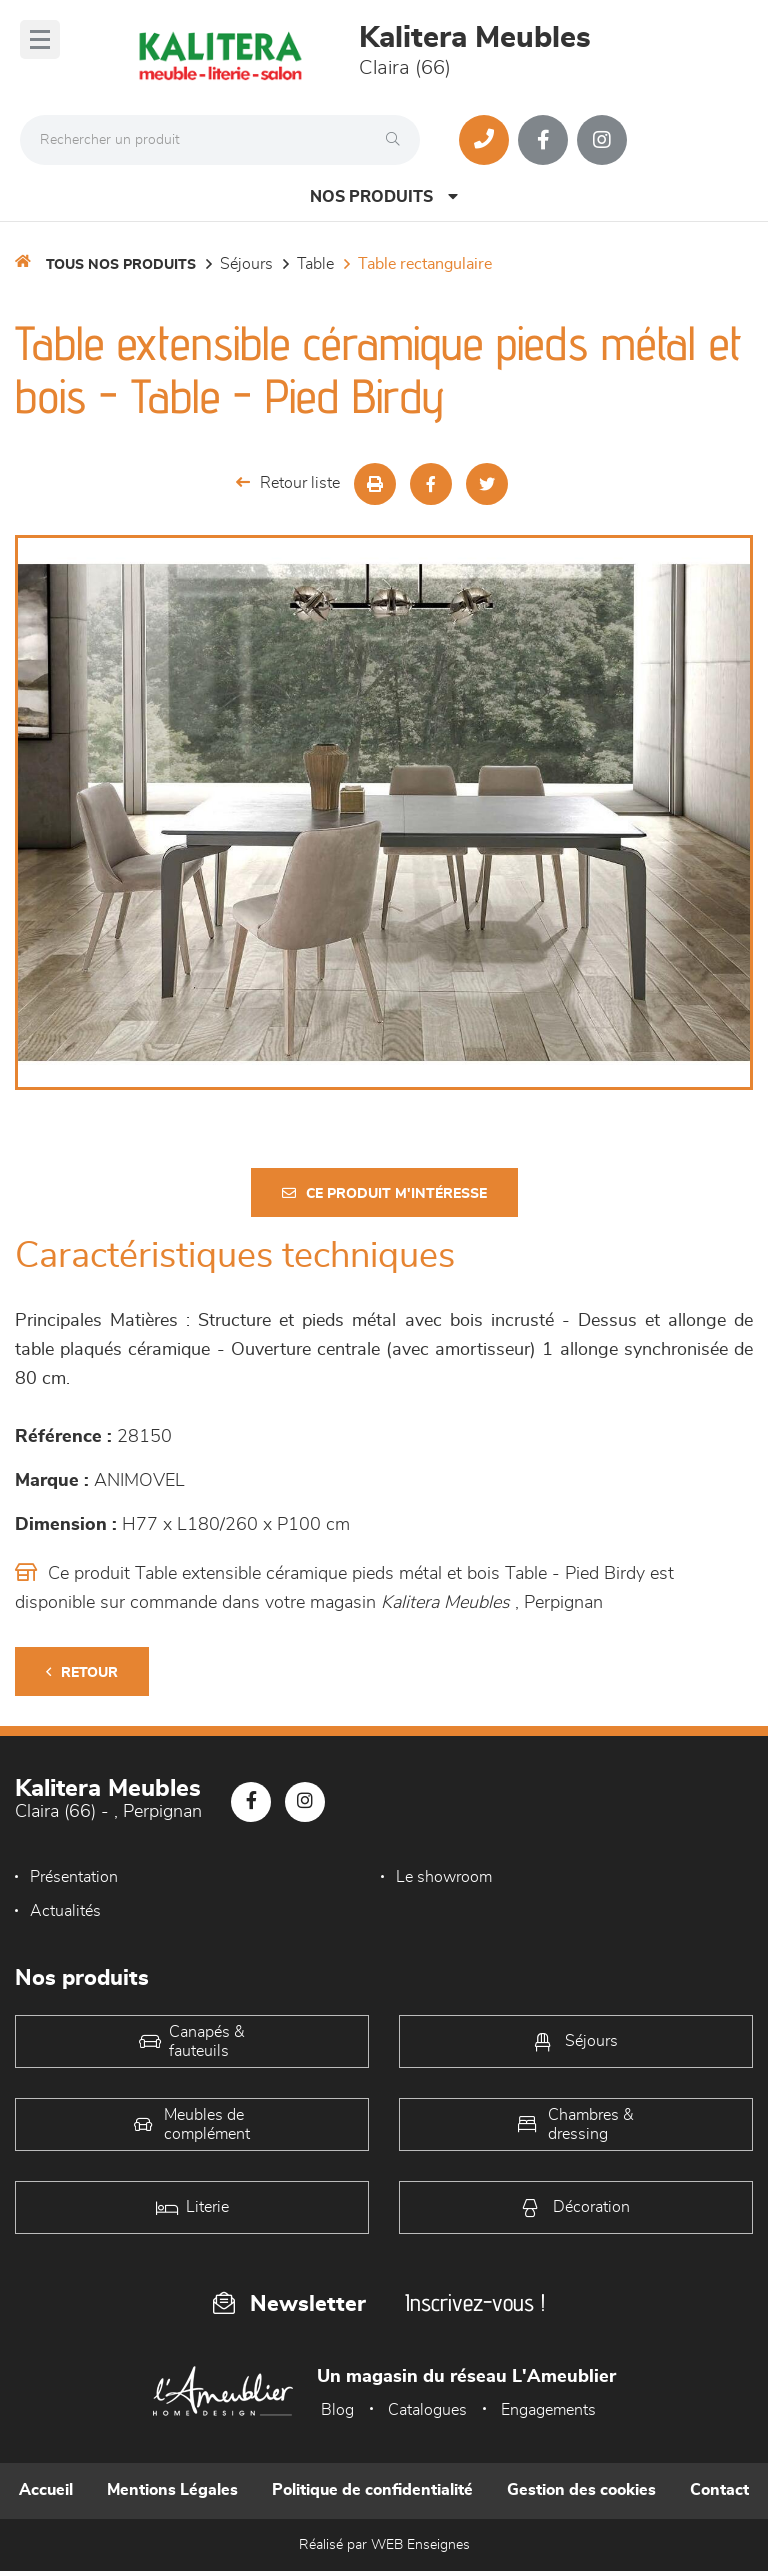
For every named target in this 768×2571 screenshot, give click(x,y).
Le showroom (444, 1877)
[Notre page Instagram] (602, 140)
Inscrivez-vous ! (475, 2302)
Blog (337, 2410)
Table (315, 264)
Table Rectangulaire (425, 264)
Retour (82, 1672)
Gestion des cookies (581, 2490)
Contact (719, 2490)
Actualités (65, 1911)
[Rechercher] (398, 140)
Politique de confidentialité (372, 2490)
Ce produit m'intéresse (384, 1193)
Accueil (46, 2490)
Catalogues (427, 2410)
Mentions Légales (172, 2490)
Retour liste (288, 482)
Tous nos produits (121, 265)
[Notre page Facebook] (543, 140)
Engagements (548, 2410)
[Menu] (40, 39)
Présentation (74, 1877)
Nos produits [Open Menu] (384, 196)
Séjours (246, 264)
